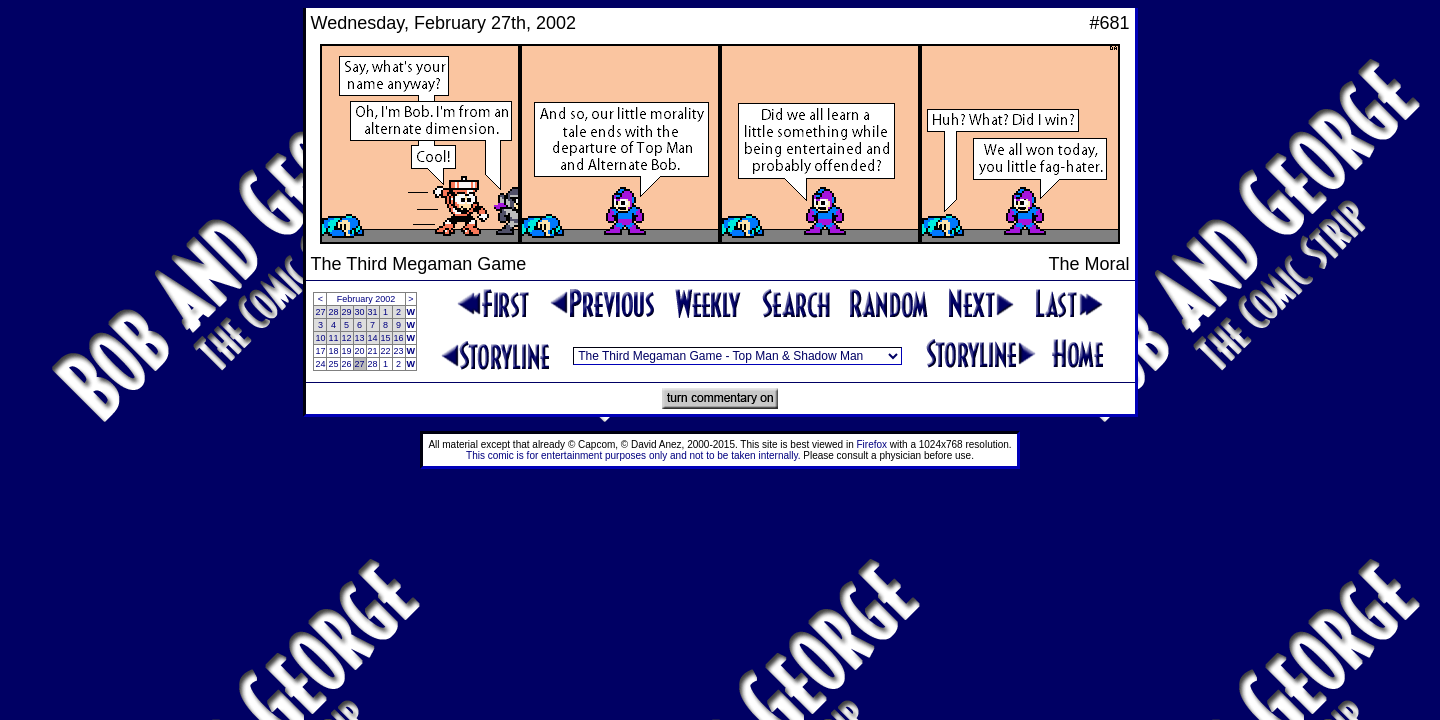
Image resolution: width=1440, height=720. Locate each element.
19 (347, 351)
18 (333, 351)
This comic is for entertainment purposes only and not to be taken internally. (633, 455)
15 (386, 338)
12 (347, 338)
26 (347, 364)
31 (373, 312)
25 (333, 364)
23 (399, 351)
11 (333, 338)
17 (320, 351)
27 (320, 312)
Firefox (872, 444)
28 (333, 312)
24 (320, 364)
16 (399, 338)
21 (373, 351)
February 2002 (366, 299)
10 (320, 338)
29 (347, 312)
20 (360, 351)
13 (360, 338)
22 (386, 351)
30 (360, 312)
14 (373, 338)
